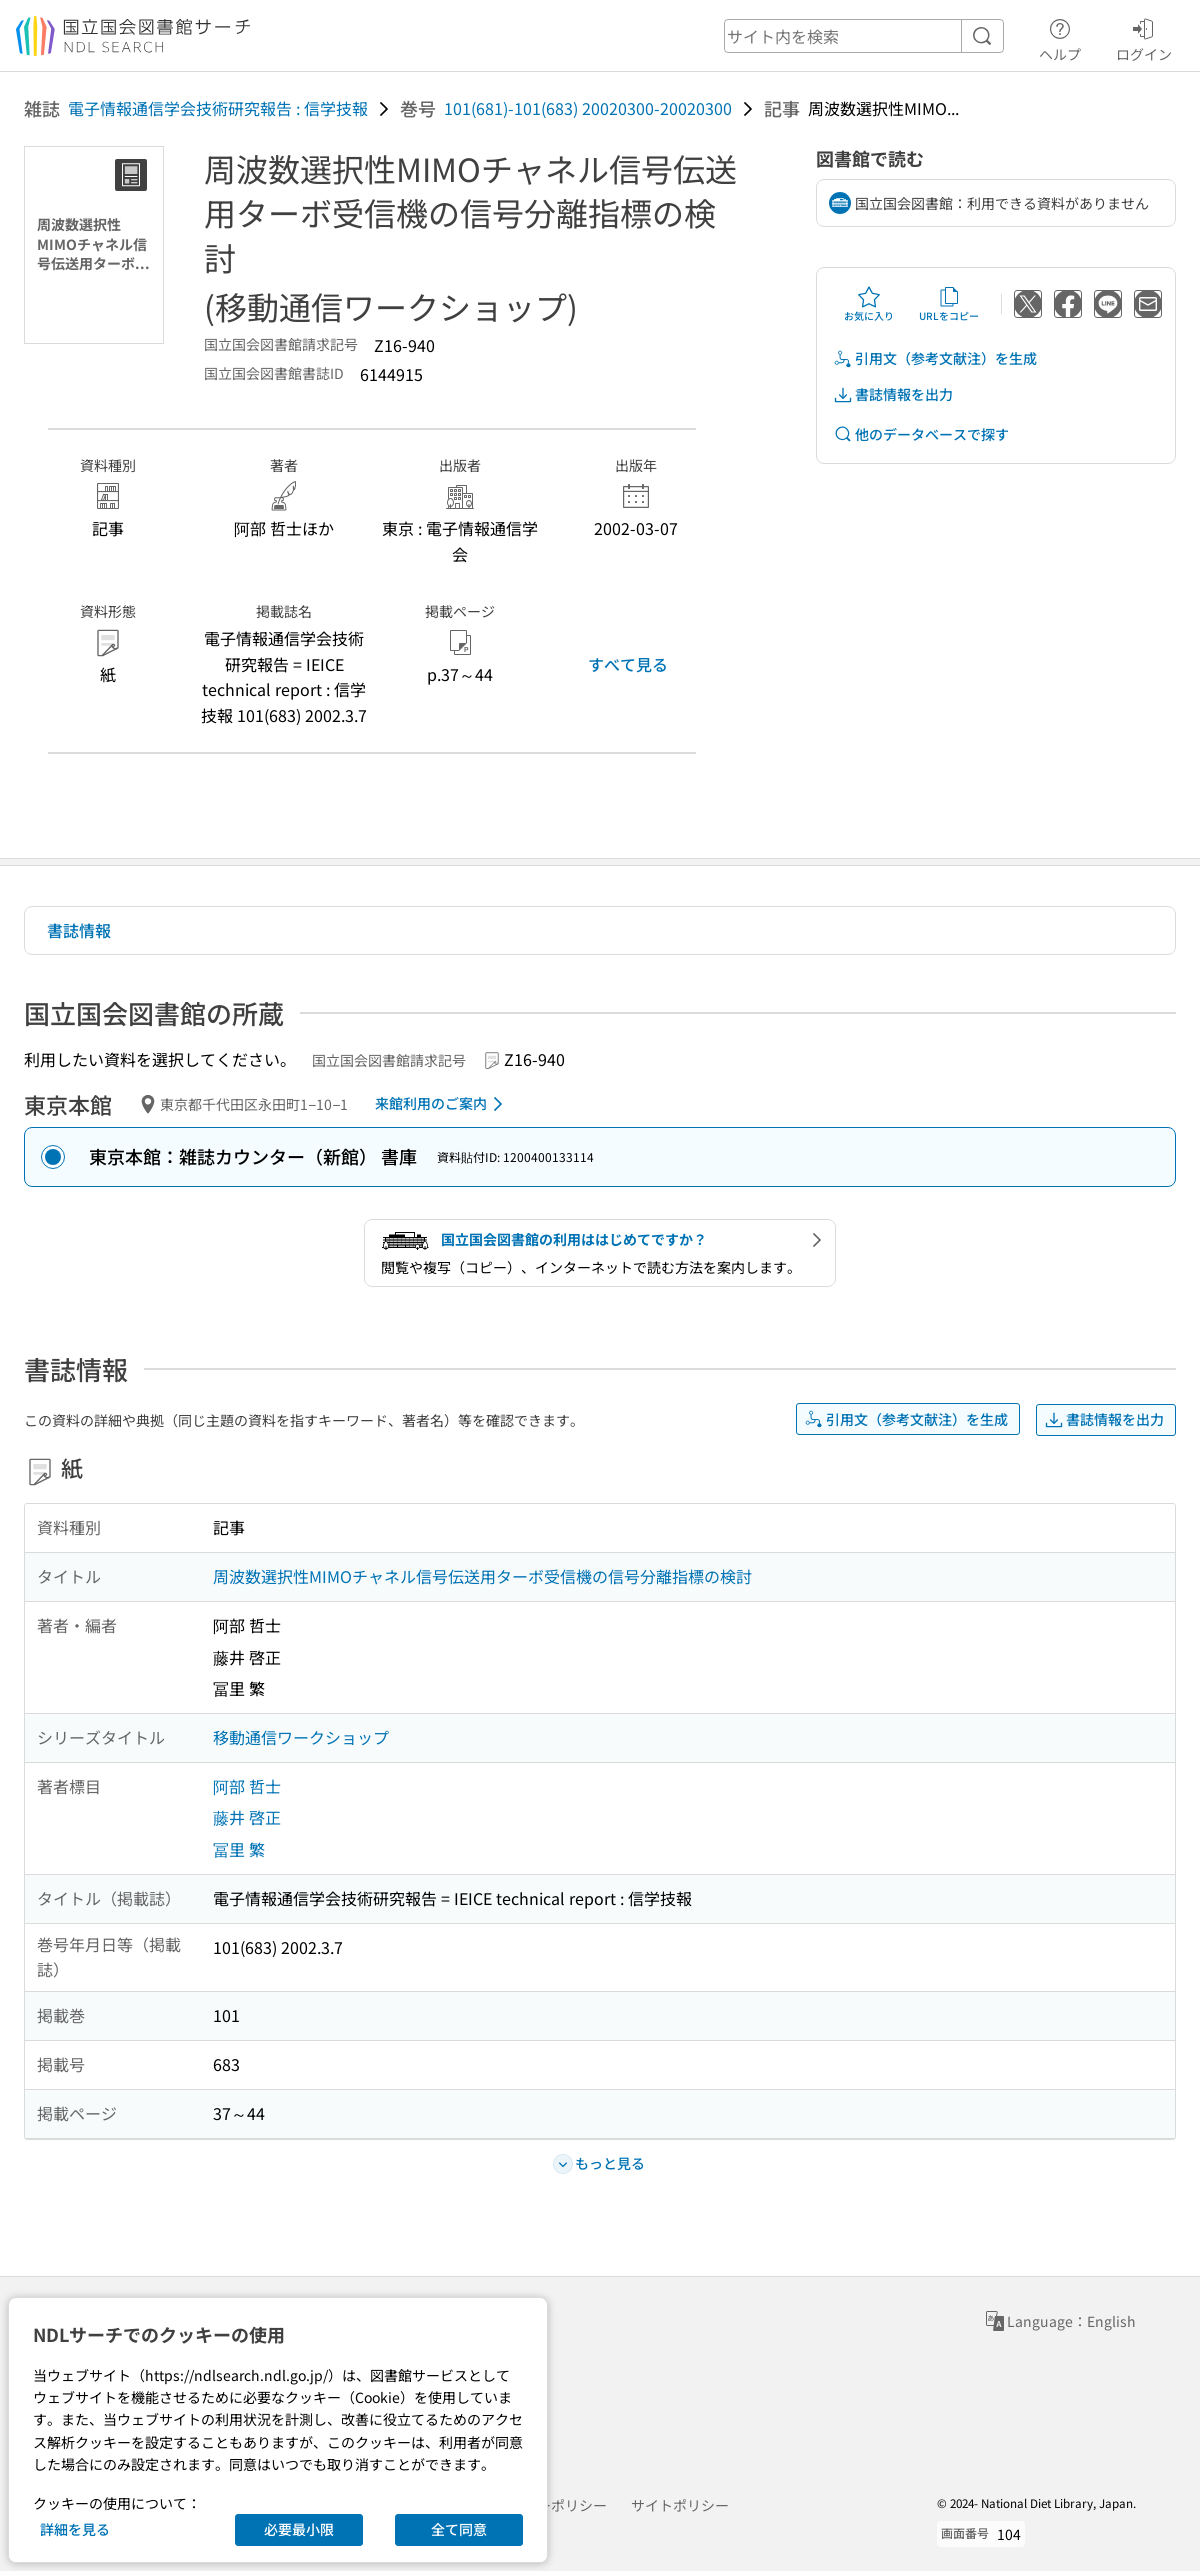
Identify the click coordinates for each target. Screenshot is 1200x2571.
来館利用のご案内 (442, 1104)
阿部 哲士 (247, 1786)
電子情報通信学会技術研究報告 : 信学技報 (218, 108)
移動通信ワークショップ (301, 1737)
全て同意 (459, 2529)
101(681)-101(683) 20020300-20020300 (588, 108)
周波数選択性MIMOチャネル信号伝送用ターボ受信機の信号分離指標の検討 (482, 1576)
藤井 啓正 (247, 1817)
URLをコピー (949, 304)
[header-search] (864, 36)
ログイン (1144, 37)
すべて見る (628, 664)
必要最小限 (299, 2529)
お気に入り (869, 304)
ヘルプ (1060, 37)
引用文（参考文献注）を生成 (935, 358)
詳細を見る (75, 2529)
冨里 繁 (239, 1849)
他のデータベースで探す (921, 434)
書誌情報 (79, 930)
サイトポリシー (680, 2505)
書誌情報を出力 (893, 394)
